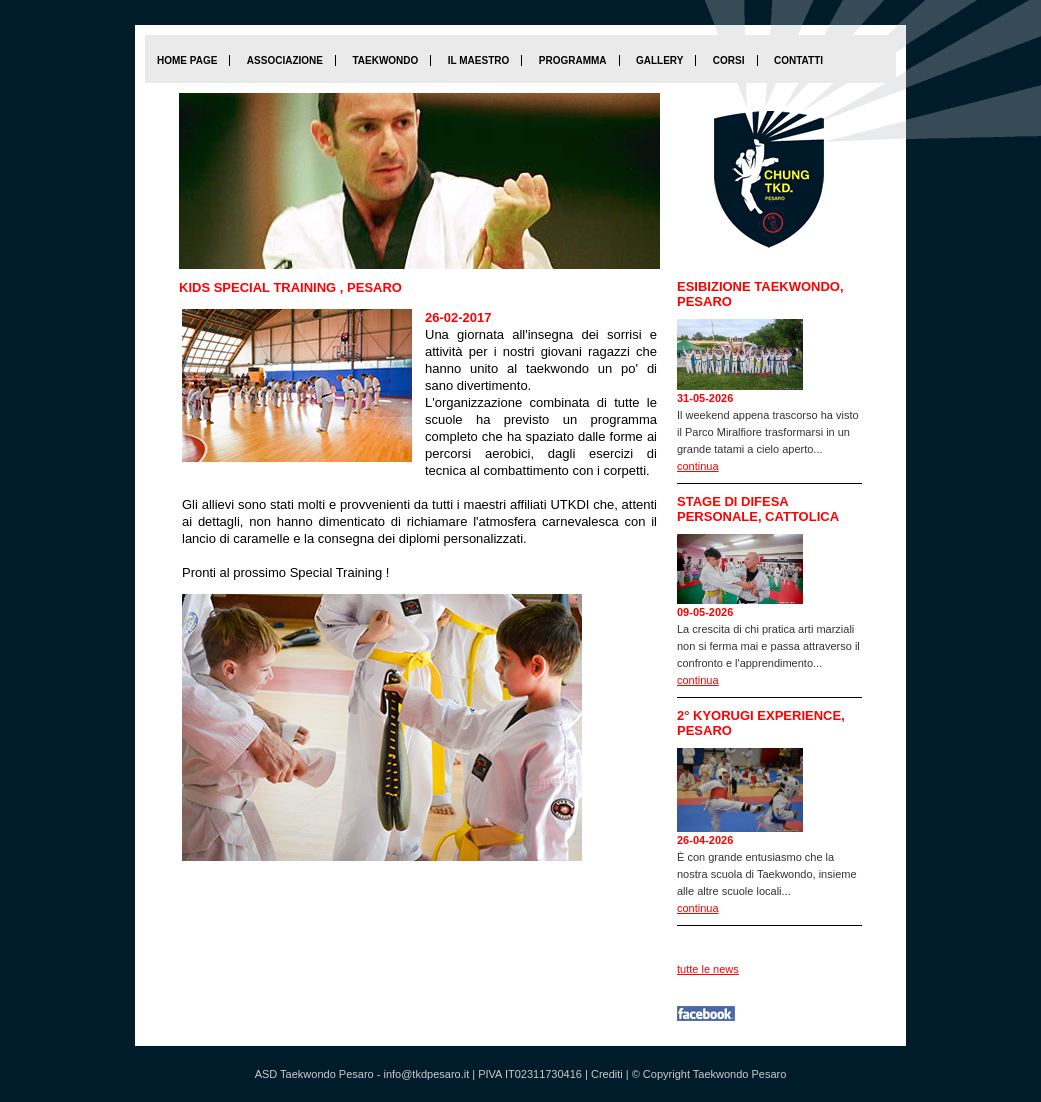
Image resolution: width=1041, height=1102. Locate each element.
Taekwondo (385, 60)
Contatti (798, 60)
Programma (573, 60)
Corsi (729, 60)
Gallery (659, 60)
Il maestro (478, 60)
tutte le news (708, 969)
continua (698, 466)
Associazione (285, 60)
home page (187, 60)
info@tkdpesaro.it (426, 1074)
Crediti (607, 1074)
